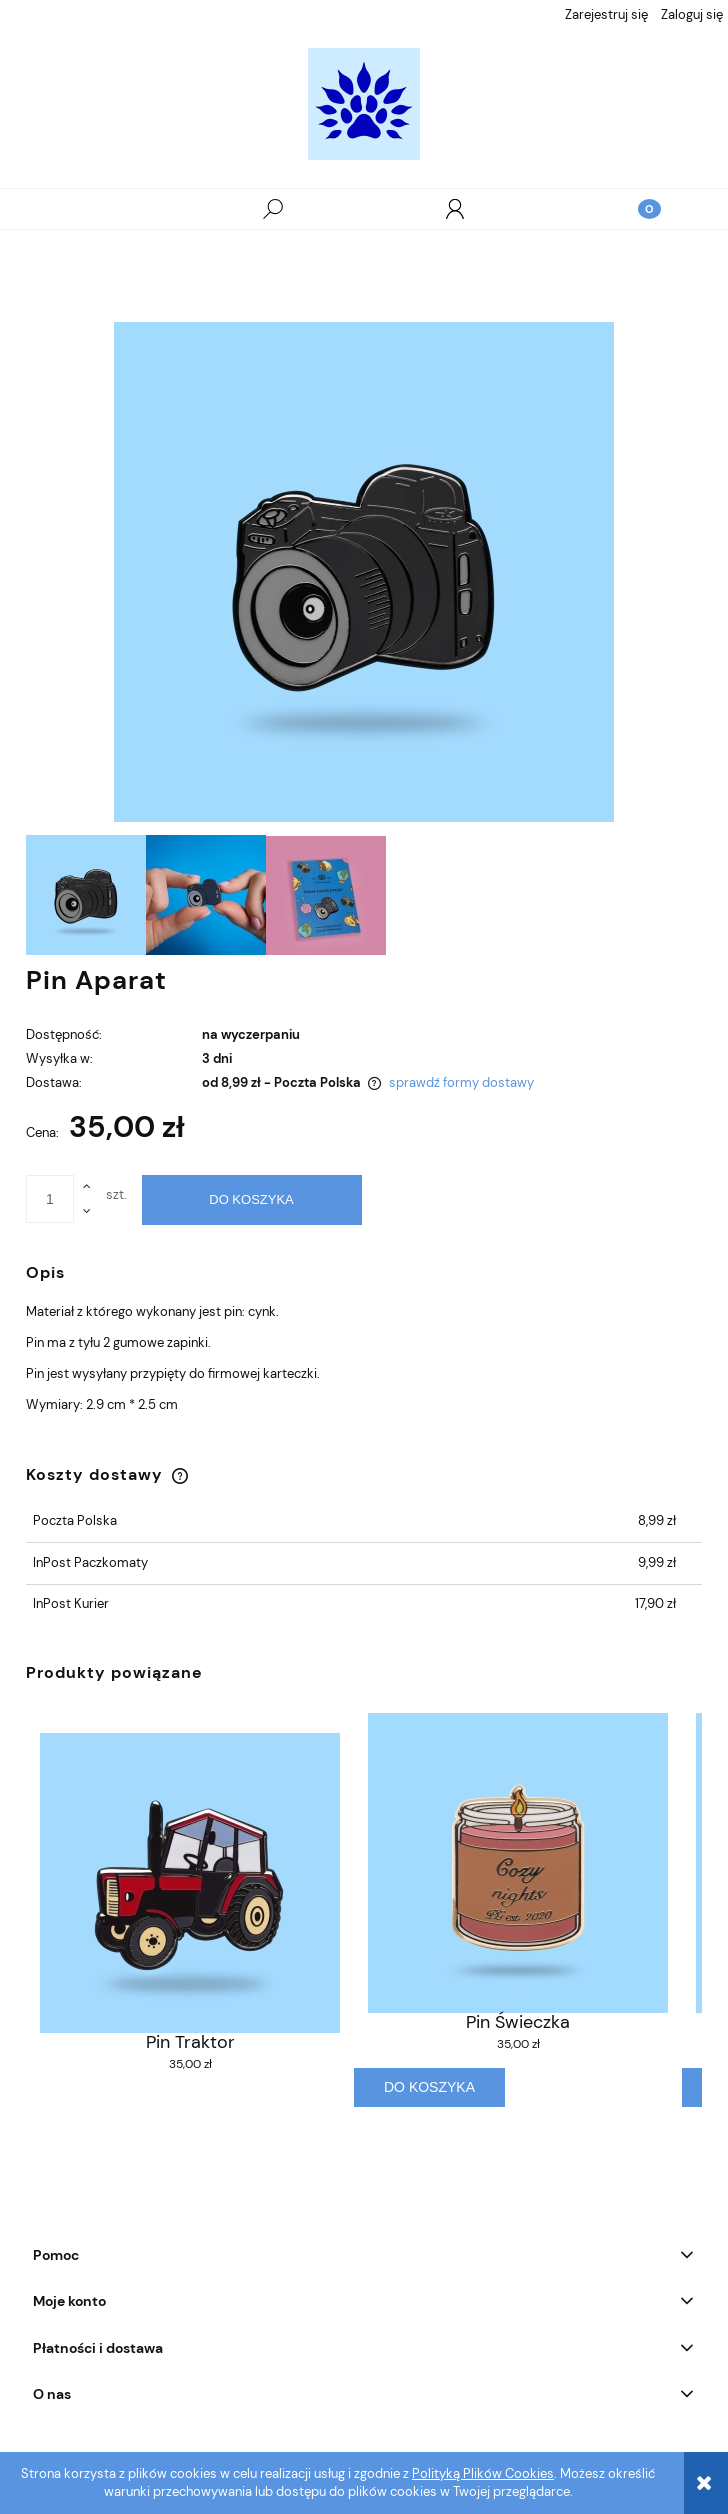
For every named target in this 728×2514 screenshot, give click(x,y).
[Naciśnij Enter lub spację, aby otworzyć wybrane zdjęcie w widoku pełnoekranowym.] (364, 572)
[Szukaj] (273, 209)
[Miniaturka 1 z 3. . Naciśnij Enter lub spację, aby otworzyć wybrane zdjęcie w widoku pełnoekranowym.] (86, 895)
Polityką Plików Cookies (483, 2473)
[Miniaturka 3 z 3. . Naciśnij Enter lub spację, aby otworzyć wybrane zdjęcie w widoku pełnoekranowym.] (326, 895)
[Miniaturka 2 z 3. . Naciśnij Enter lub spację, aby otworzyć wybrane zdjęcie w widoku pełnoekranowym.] (206, 895)
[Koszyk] (637, 209)
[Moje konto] (455, 209)
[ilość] (50, 1199)
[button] (91, 209)
